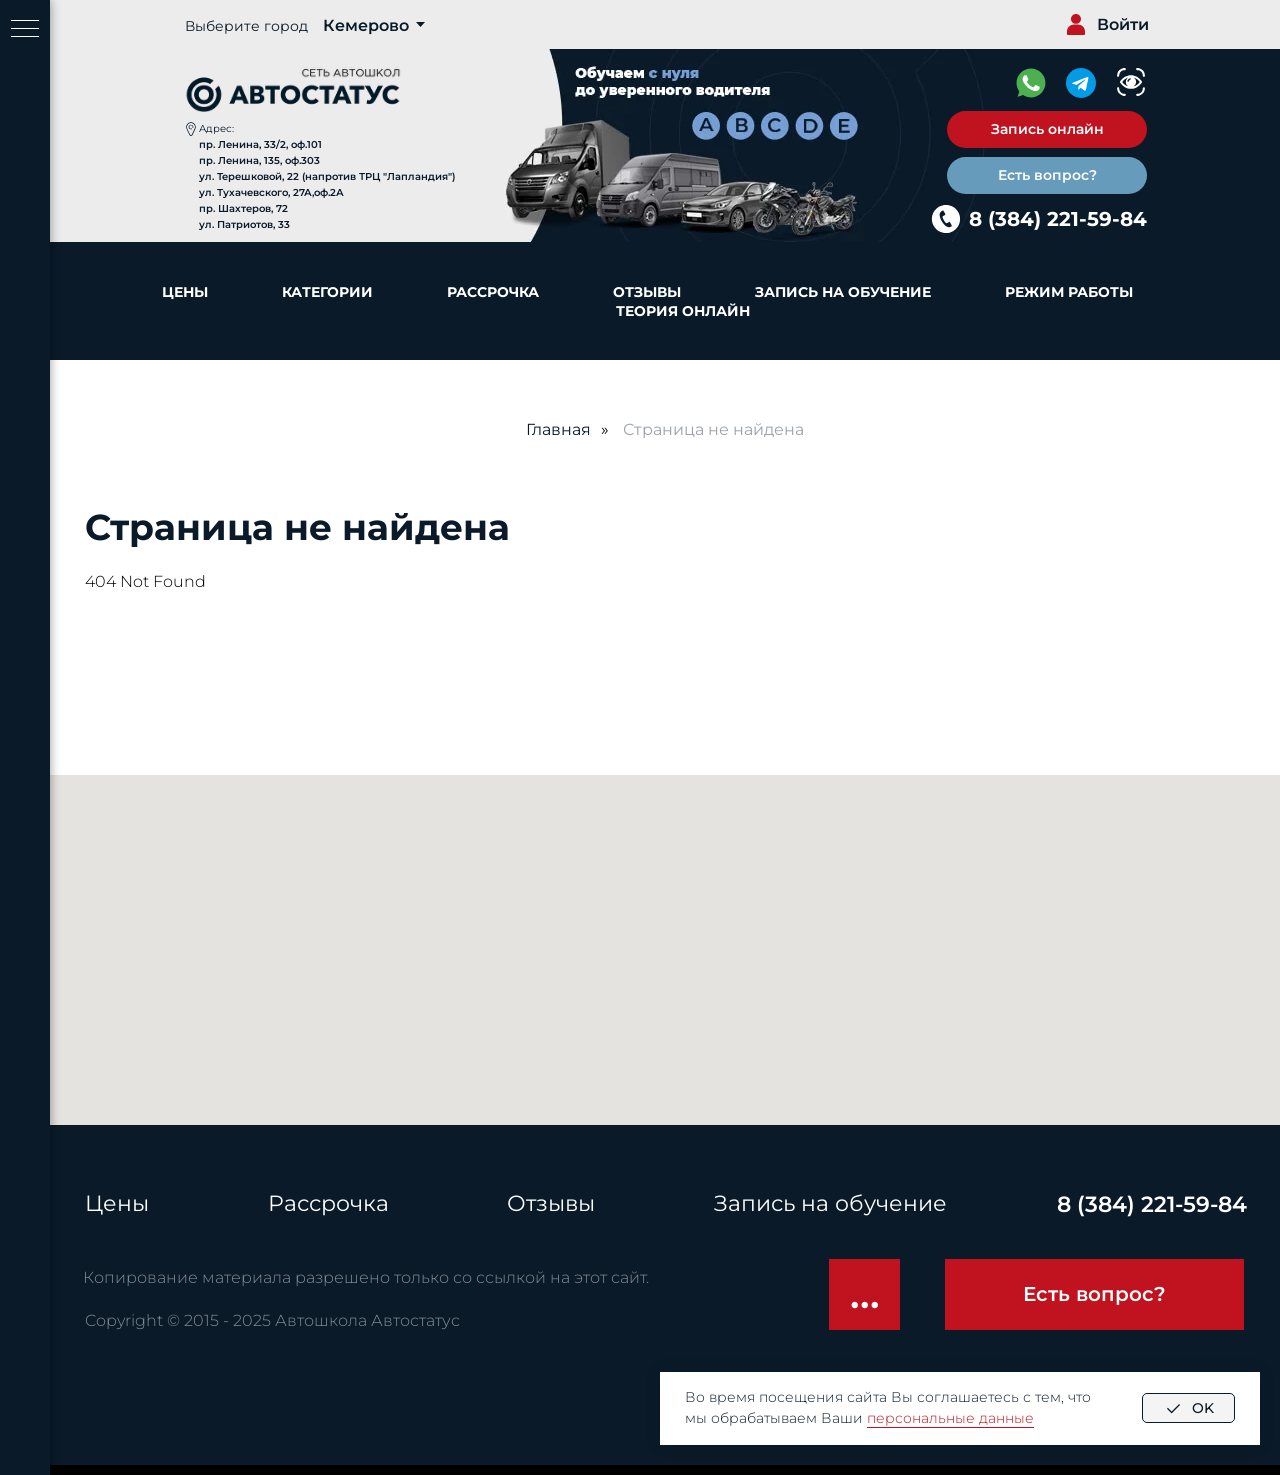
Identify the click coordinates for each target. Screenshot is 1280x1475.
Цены (185, 292)
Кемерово (366, 25)
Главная (558, 429)
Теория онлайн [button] (683, 311)
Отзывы (647, 292)
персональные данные (950, 1418)
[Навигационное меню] (25, 30)
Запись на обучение (843, 292)
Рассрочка (493, 292)
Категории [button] (327, 292)
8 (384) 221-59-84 (1058, 219)
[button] (1047, 129)
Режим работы (1069, 292)
